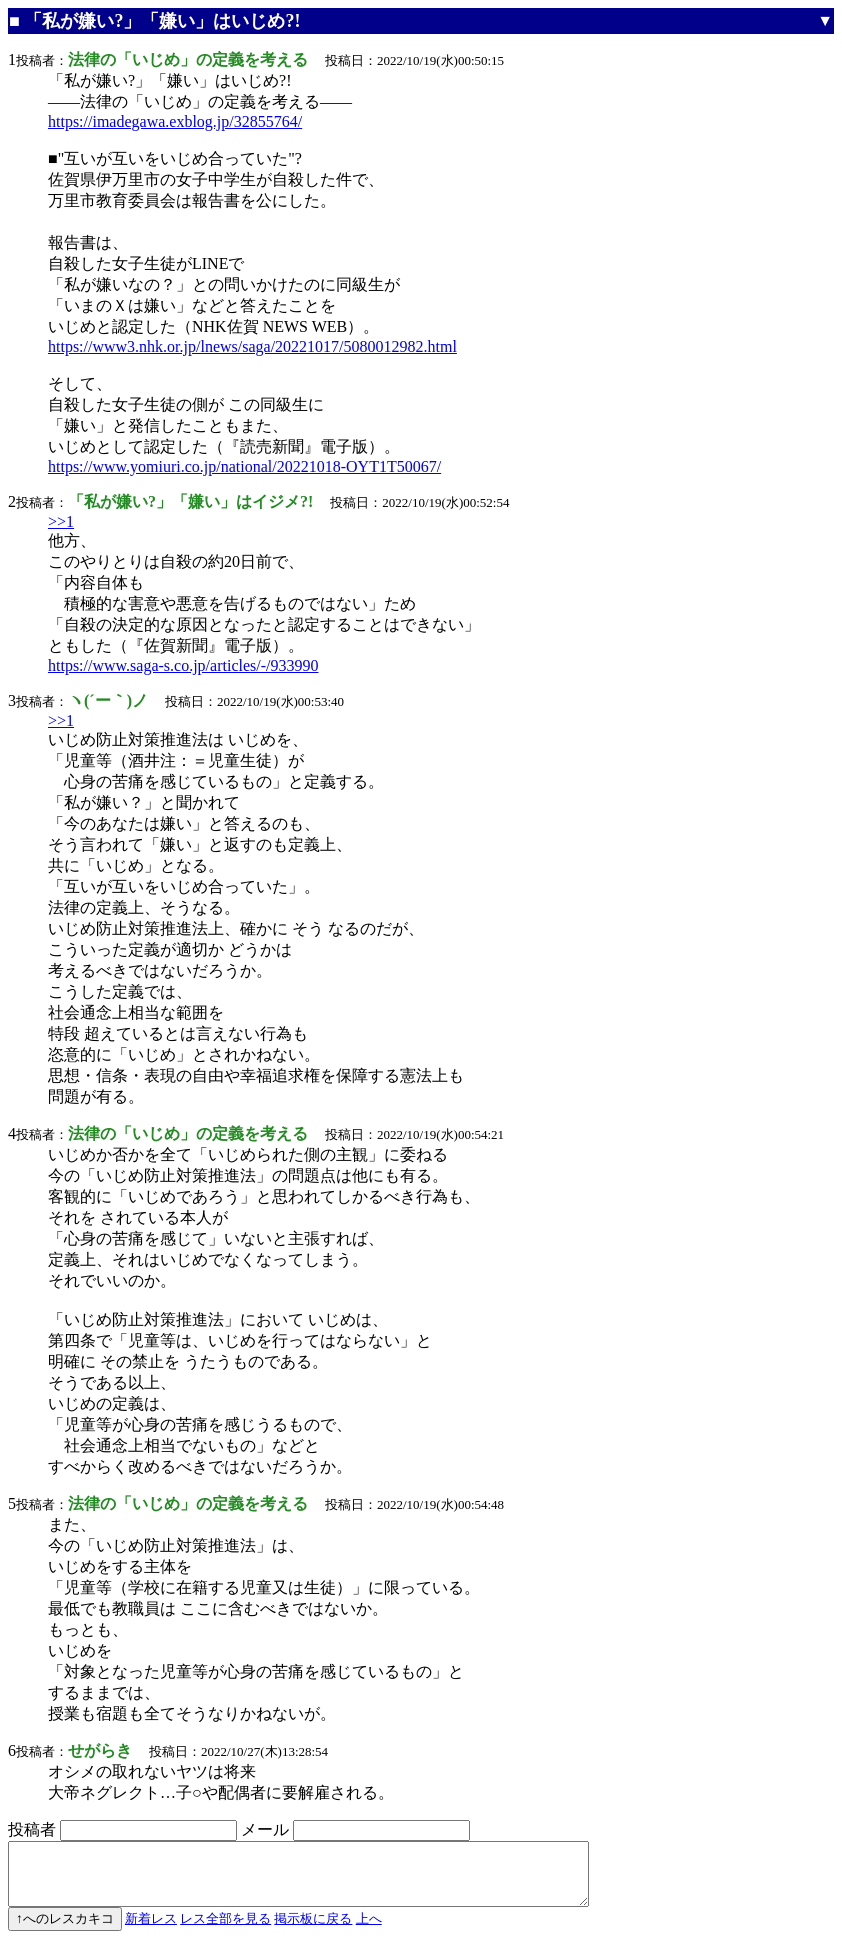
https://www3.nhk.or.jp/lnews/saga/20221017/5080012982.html (252, 346)
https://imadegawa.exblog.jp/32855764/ (175, 121)
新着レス (151, 1930)
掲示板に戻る (313, 1930)
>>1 (61, 521)
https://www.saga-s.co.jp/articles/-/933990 (183, 665)
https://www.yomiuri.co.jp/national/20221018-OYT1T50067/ (244, 466)
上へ (369, 1930)
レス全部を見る (225, 1930)
